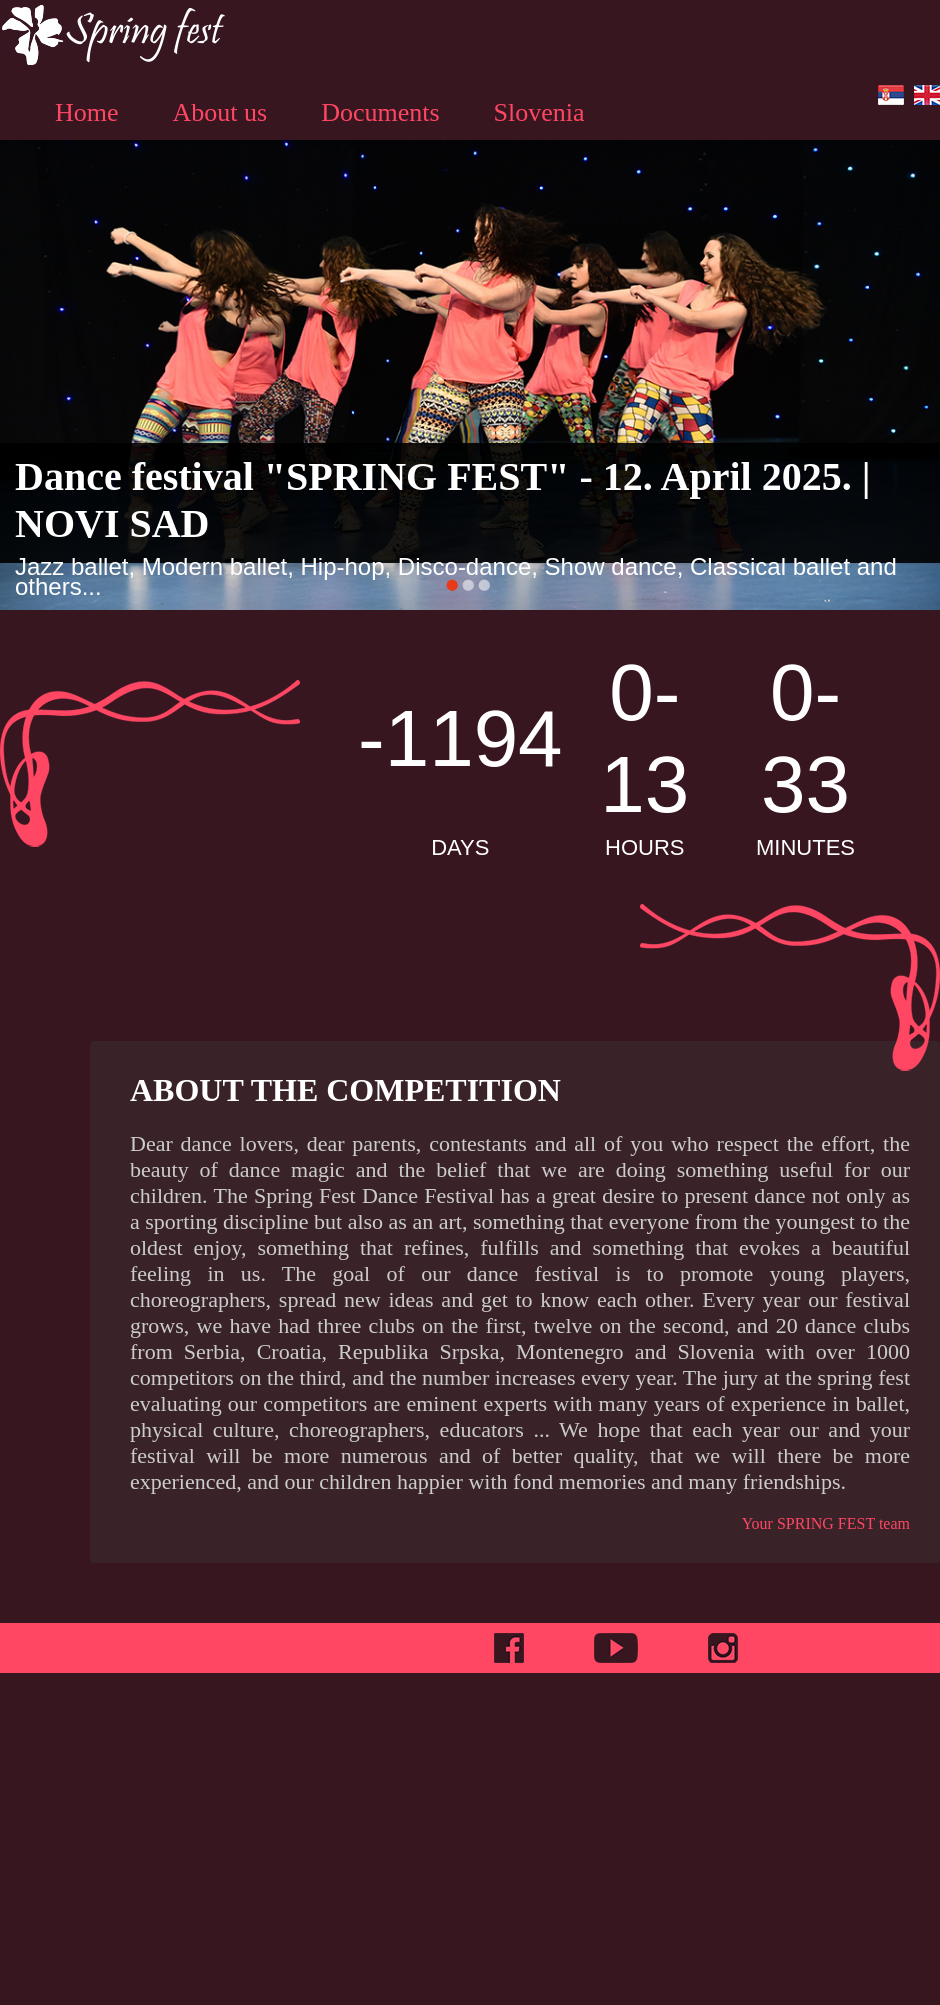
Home (87, 112)
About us (220, 112)
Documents (380, 112)
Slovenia (539, 112)
